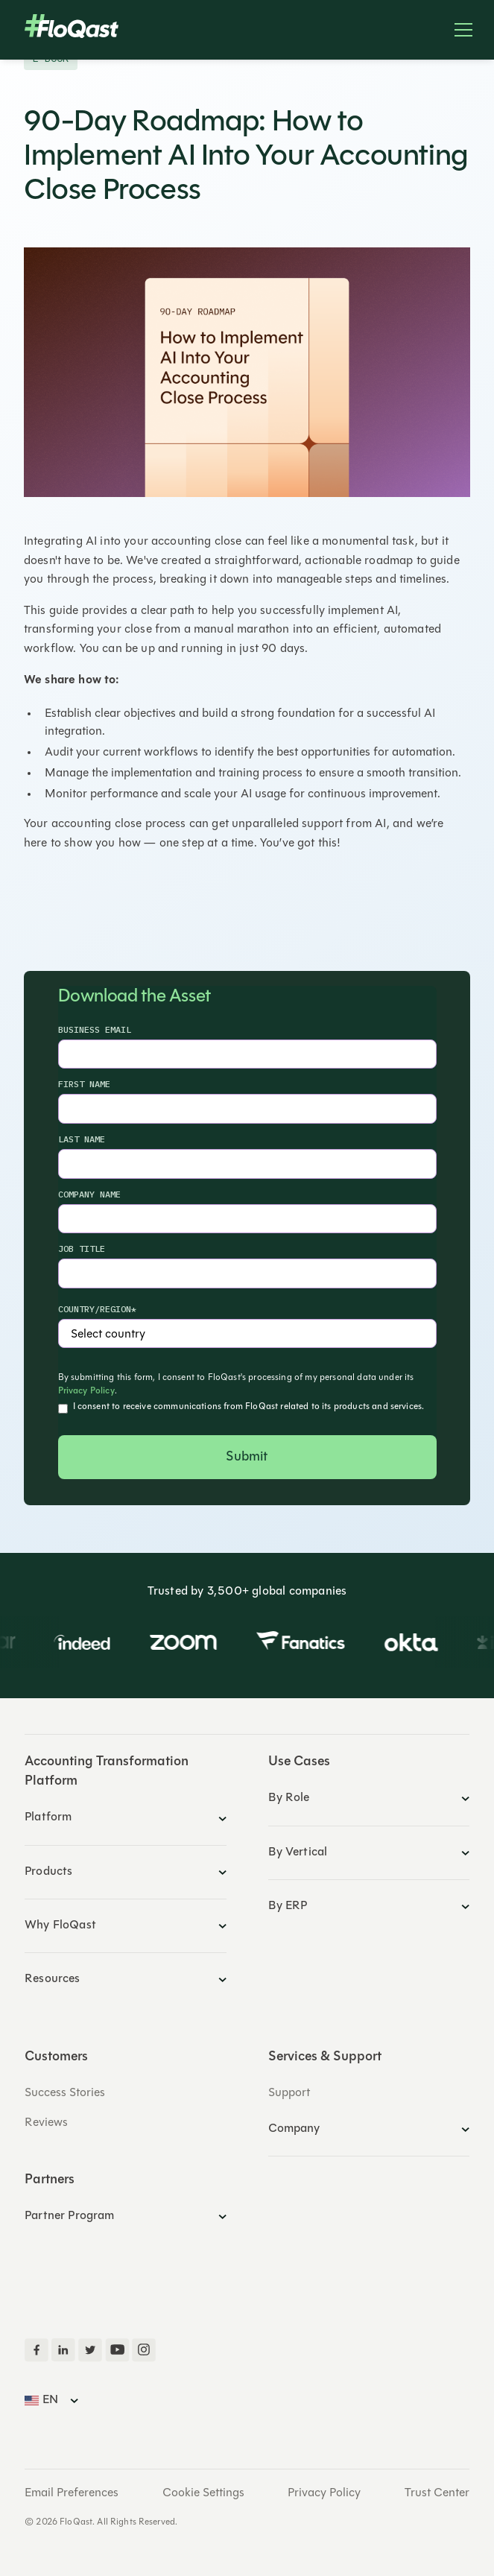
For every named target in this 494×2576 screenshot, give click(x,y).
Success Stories (65, 2093)
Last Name (81, 1139)
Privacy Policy (86, 1391)
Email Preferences (71, 2493)
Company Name (89, 1194)
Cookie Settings (203, 2493)
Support (289, 2093)
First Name (84, 1083)
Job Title (81, 1248)
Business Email (94, 1029)
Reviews (46, 2123)
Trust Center (437, 2493)
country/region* (97, 1308)
